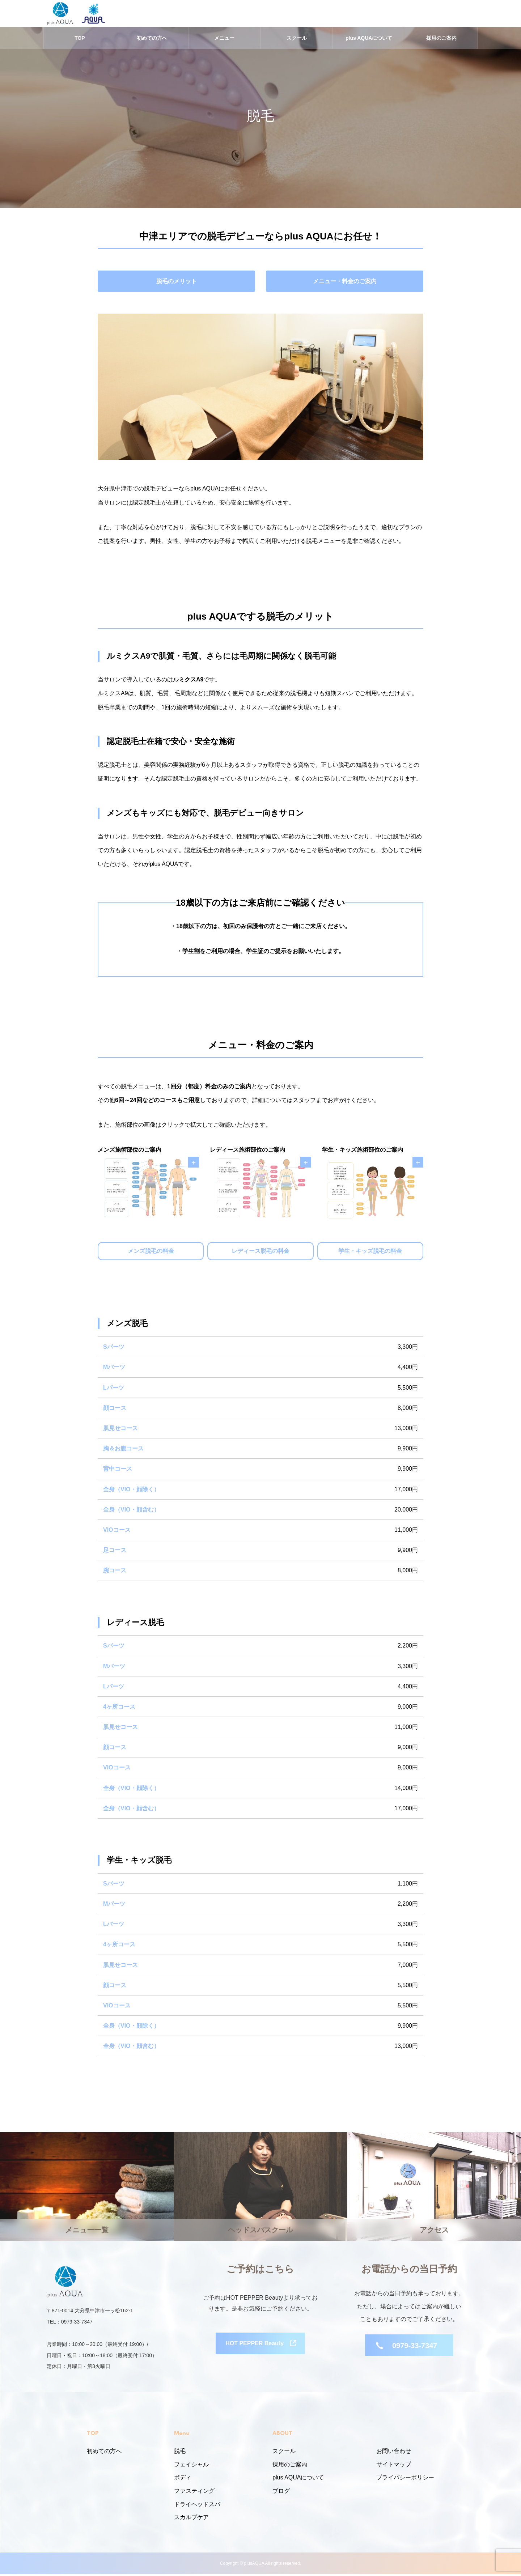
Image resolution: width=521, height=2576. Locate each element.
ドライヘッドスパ (197, 2506)
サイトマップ (393, 2466)
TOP (80, 40)
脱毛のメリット (176, 283)
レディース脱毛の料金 (260, 1253)
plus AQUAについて (369, 40)
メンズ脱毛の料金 (151, 1253)
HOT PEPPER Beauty (254, 2346)
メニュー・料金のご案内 (345, 283)
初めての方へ (152, 40)
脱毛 (180, 2453)
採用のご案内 (441, 40)
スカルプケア (191, 2519)
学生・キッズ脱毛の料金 (370, 1253)
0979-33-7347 (414, 2347)
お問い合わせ (393, 2453)
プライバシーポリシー (405, 2480)
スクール (297, 40)
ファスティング (194, 2493)
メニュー (224, 40)
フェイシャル (191, 2466)
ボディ (182, 2480)
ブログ (281, 2493)
